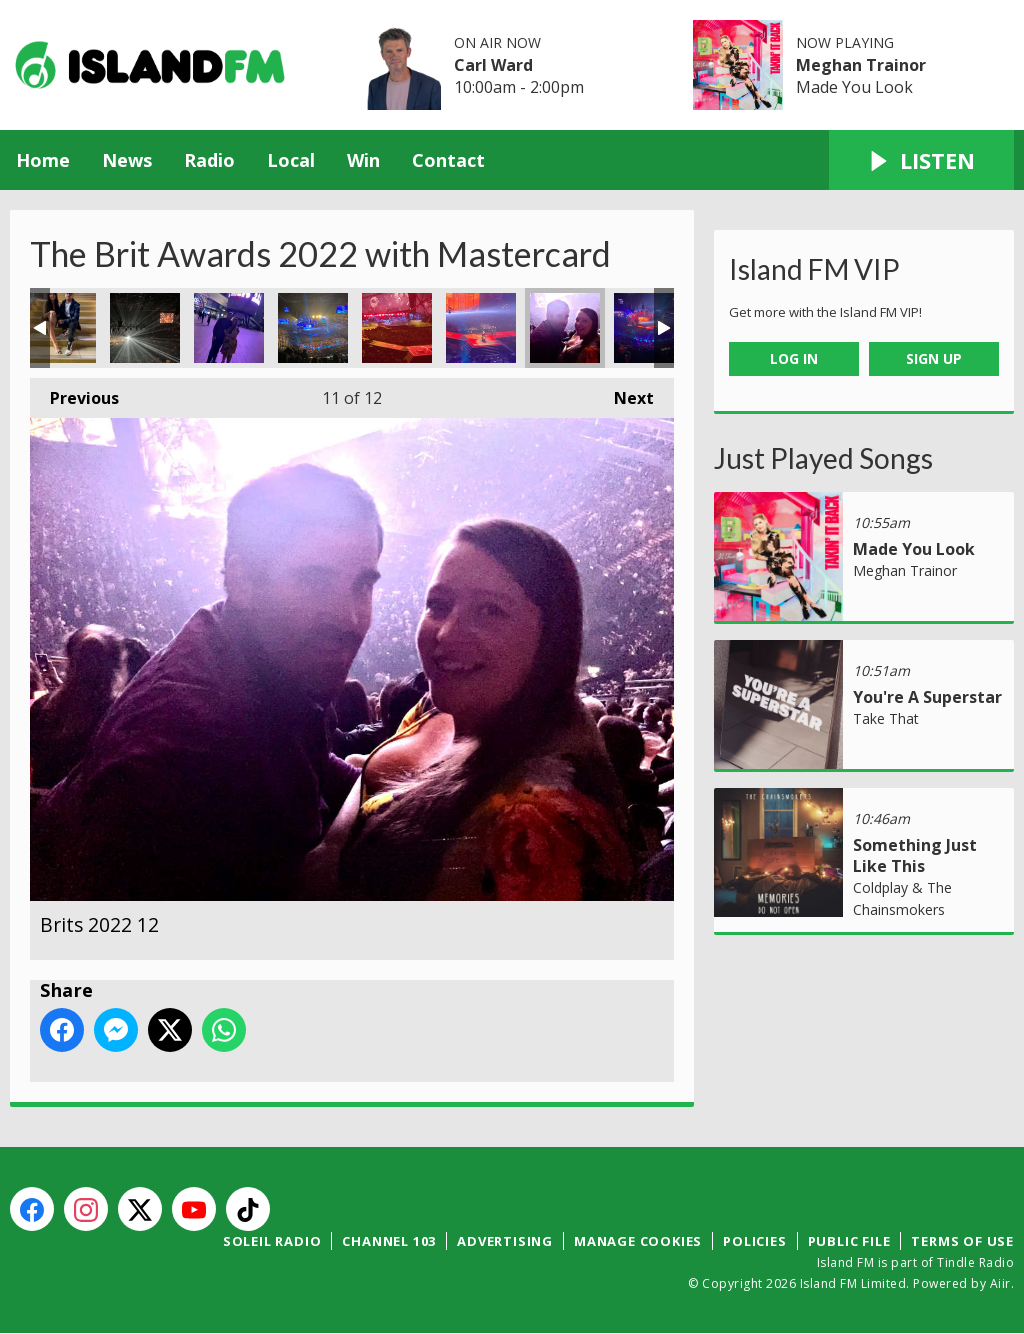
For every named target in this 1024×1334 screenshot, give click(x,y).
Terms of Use (962, 1241)
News (127, 160)
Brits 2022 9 (313, 328)
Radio (209, 160)
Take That (886, 718)
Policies (754, 1241)
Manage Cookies (638, 1241)
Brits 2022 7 (229, 328)
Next (624, 393)
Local (291, 160)
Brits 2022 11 (481, 328)
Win (363, 160)
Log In (794, 358)
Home (43, 160)
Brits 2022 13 (649, 328)
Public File (849, 1241)
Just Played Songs (823, 458)
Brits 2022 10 (397, 328)
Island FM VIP (814, 269)
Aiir (1000, 1283)
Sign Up (934, 358)
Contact (448, 160)
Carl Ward (493, 65)
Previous (74, 393)
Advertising (505, 1241)
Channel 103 (389, 1241)
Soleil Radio (272, 1241)
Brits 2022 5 (61, 328)
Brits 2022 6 (145, 328)
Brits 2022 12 (565, 328)
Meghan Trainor (861, 65)
